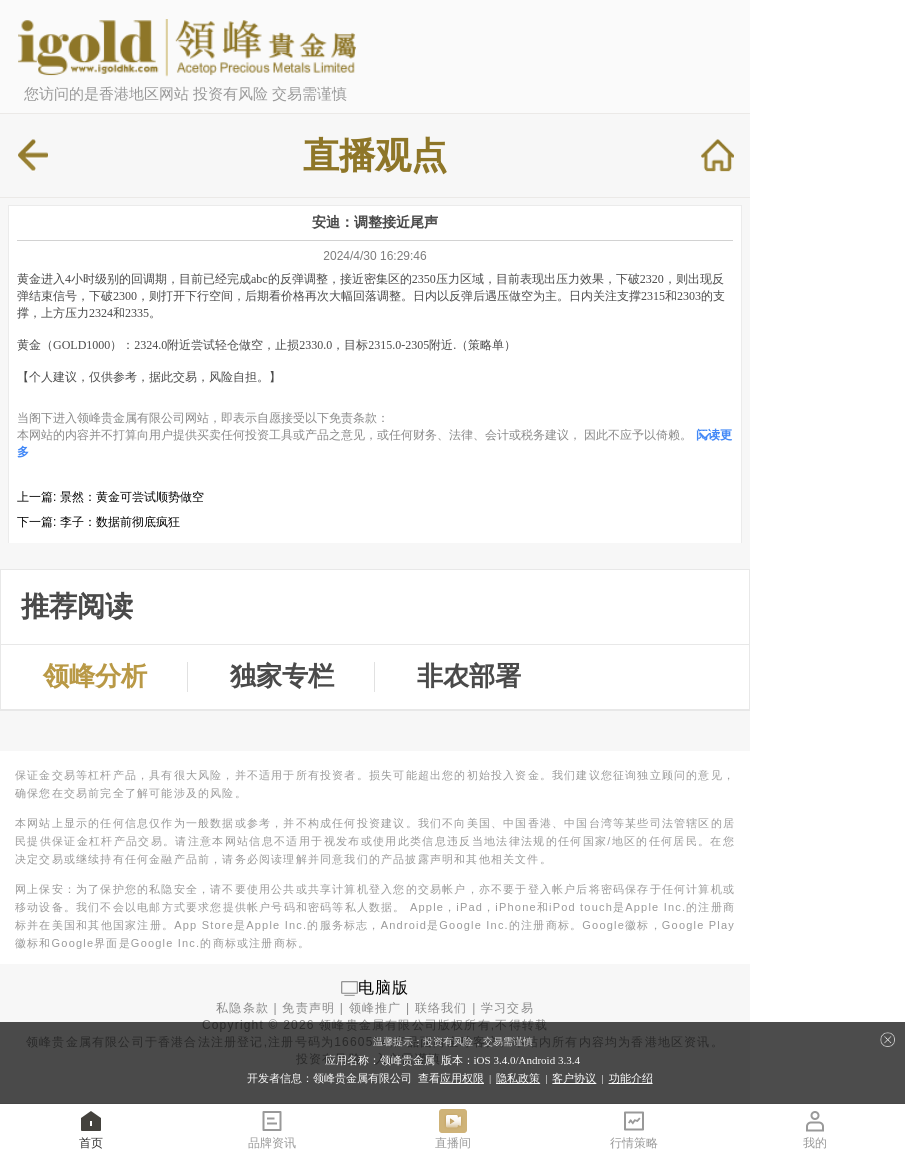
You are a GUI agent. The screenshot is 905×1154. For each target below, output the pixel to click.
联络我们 (441, 1008)
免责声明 (308, 1008)
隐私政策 (518, 1078)
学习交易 (507, 1008)
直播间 (453, 1128)
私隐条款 (242, 1008)
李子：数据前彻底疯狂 (120, 522)
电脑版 (384, 987)
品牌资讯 (272, 1128)
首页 (91, 1128)
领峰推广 (375, 1008)
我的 (815, 1128)
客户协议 (574, 1078)
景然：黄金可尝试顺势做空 (132, 497)
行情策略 (634, 1128)
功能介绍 (631, 1078)
